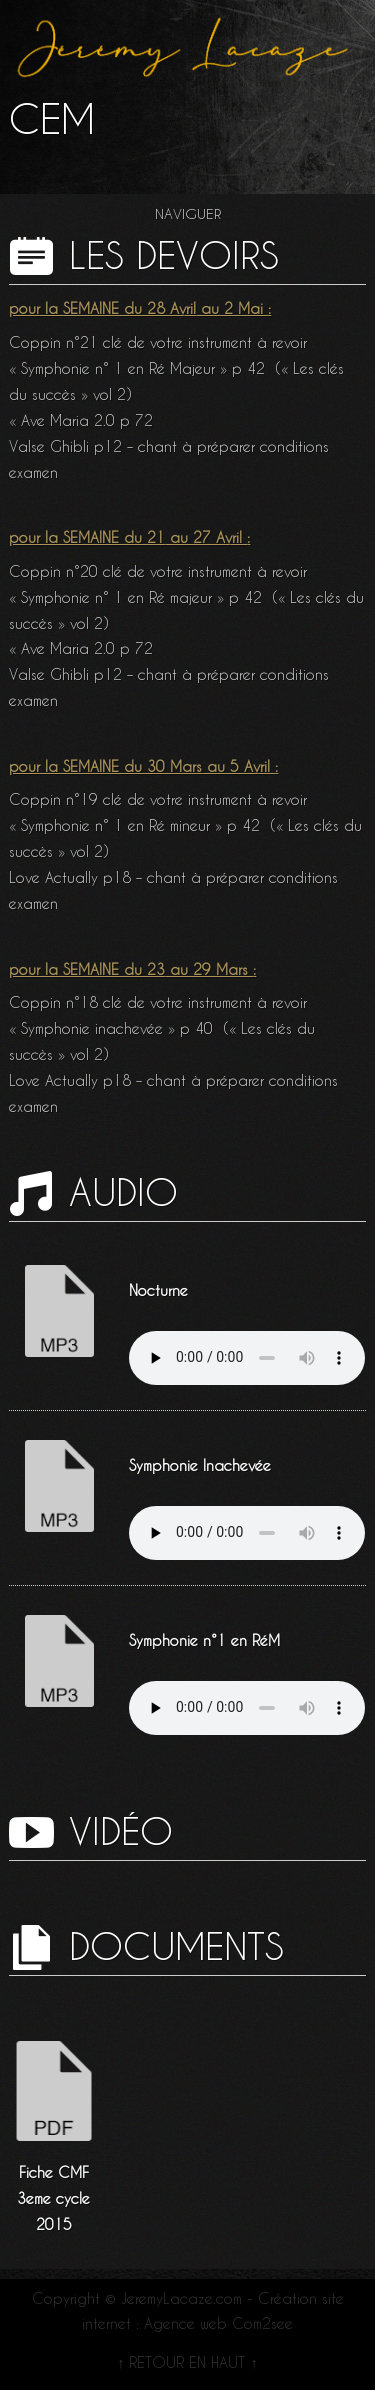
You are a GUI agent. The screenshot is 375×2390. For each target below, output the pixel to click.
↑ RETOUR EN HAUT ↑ (187, 2363)
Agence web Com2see (218, 2324)
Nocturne (158, 1291)
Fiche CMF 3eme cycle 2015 (53, 2199)
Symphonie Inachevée (200, 1466)
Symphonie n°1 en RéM (204, 1641)
